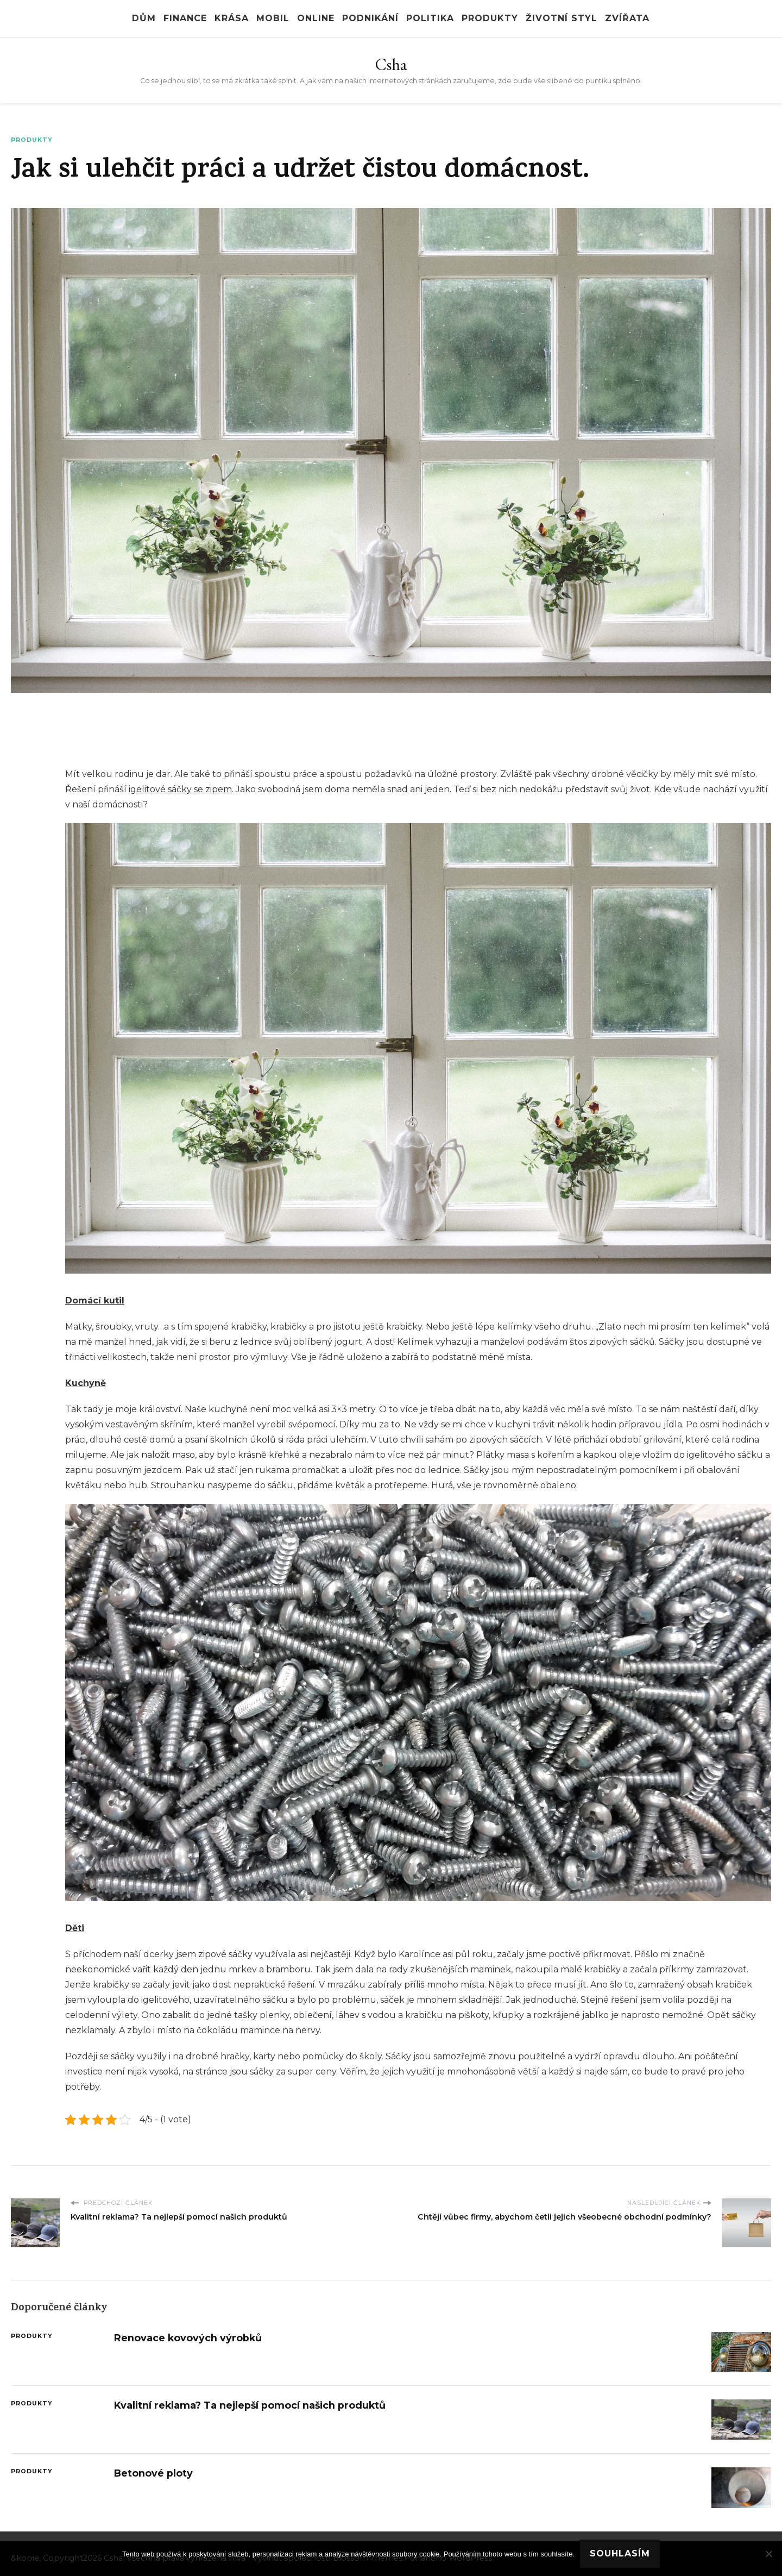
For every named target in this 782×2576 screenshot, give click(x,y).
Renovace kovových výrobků (188, 2337)
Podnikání (370, 18)
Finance (185, 18)
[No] (768, 2553)
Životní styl (561, 18)
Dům (144, 18)
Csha (391, 64)
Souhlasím (620, 2553)
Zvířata (627, 18)
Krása (232, 18)
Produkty (490, 18)
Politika (430, 18)
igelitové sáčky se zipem (180, 789)
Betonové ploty (153, 2473)
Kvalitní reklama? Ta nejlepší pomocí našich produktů (250, 2405)
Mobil (272, 18)
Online (316, 18)
